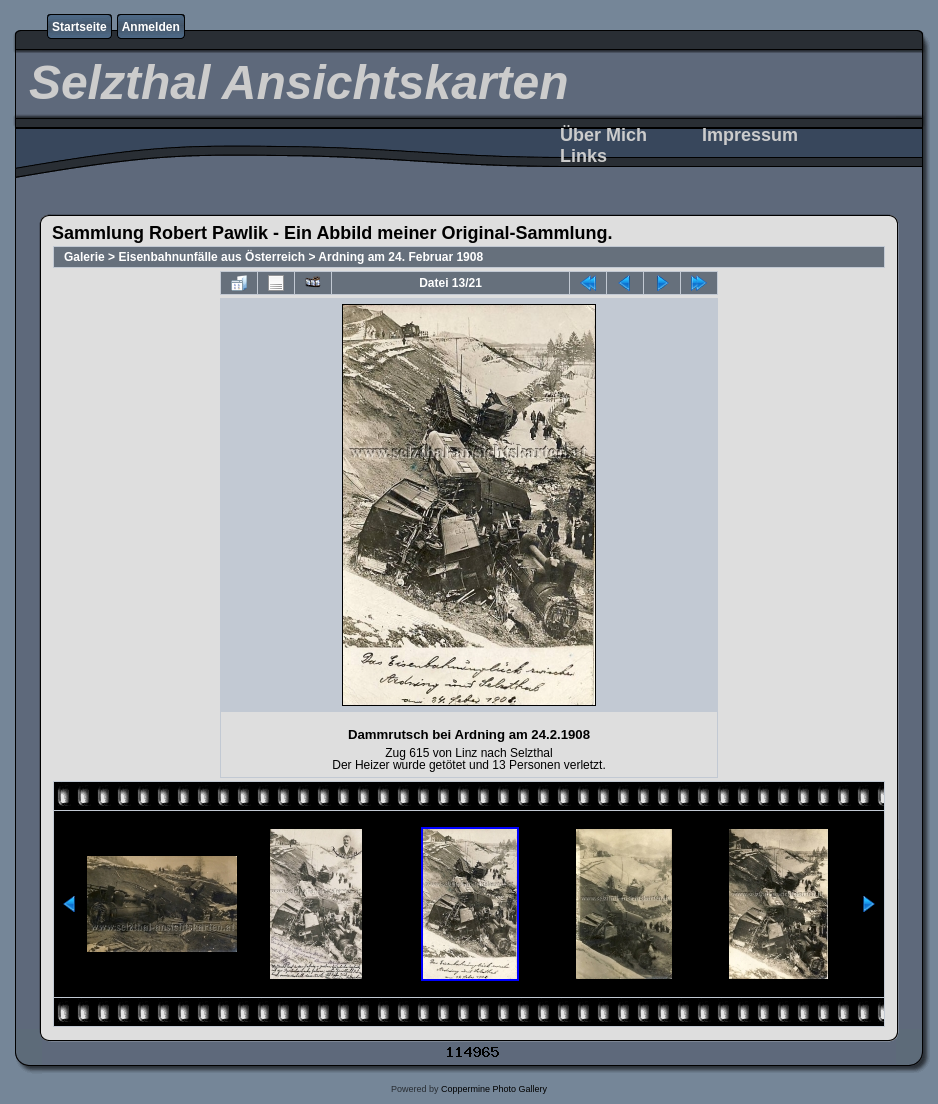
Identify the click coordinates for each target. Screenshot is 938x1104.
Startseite (79, 27)
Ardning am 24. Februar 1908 (400, 257)
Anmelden (151, 27)
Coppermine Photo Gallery (494, 1089)
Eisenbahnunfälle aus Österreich (211, 257)
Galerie (84, 257)
